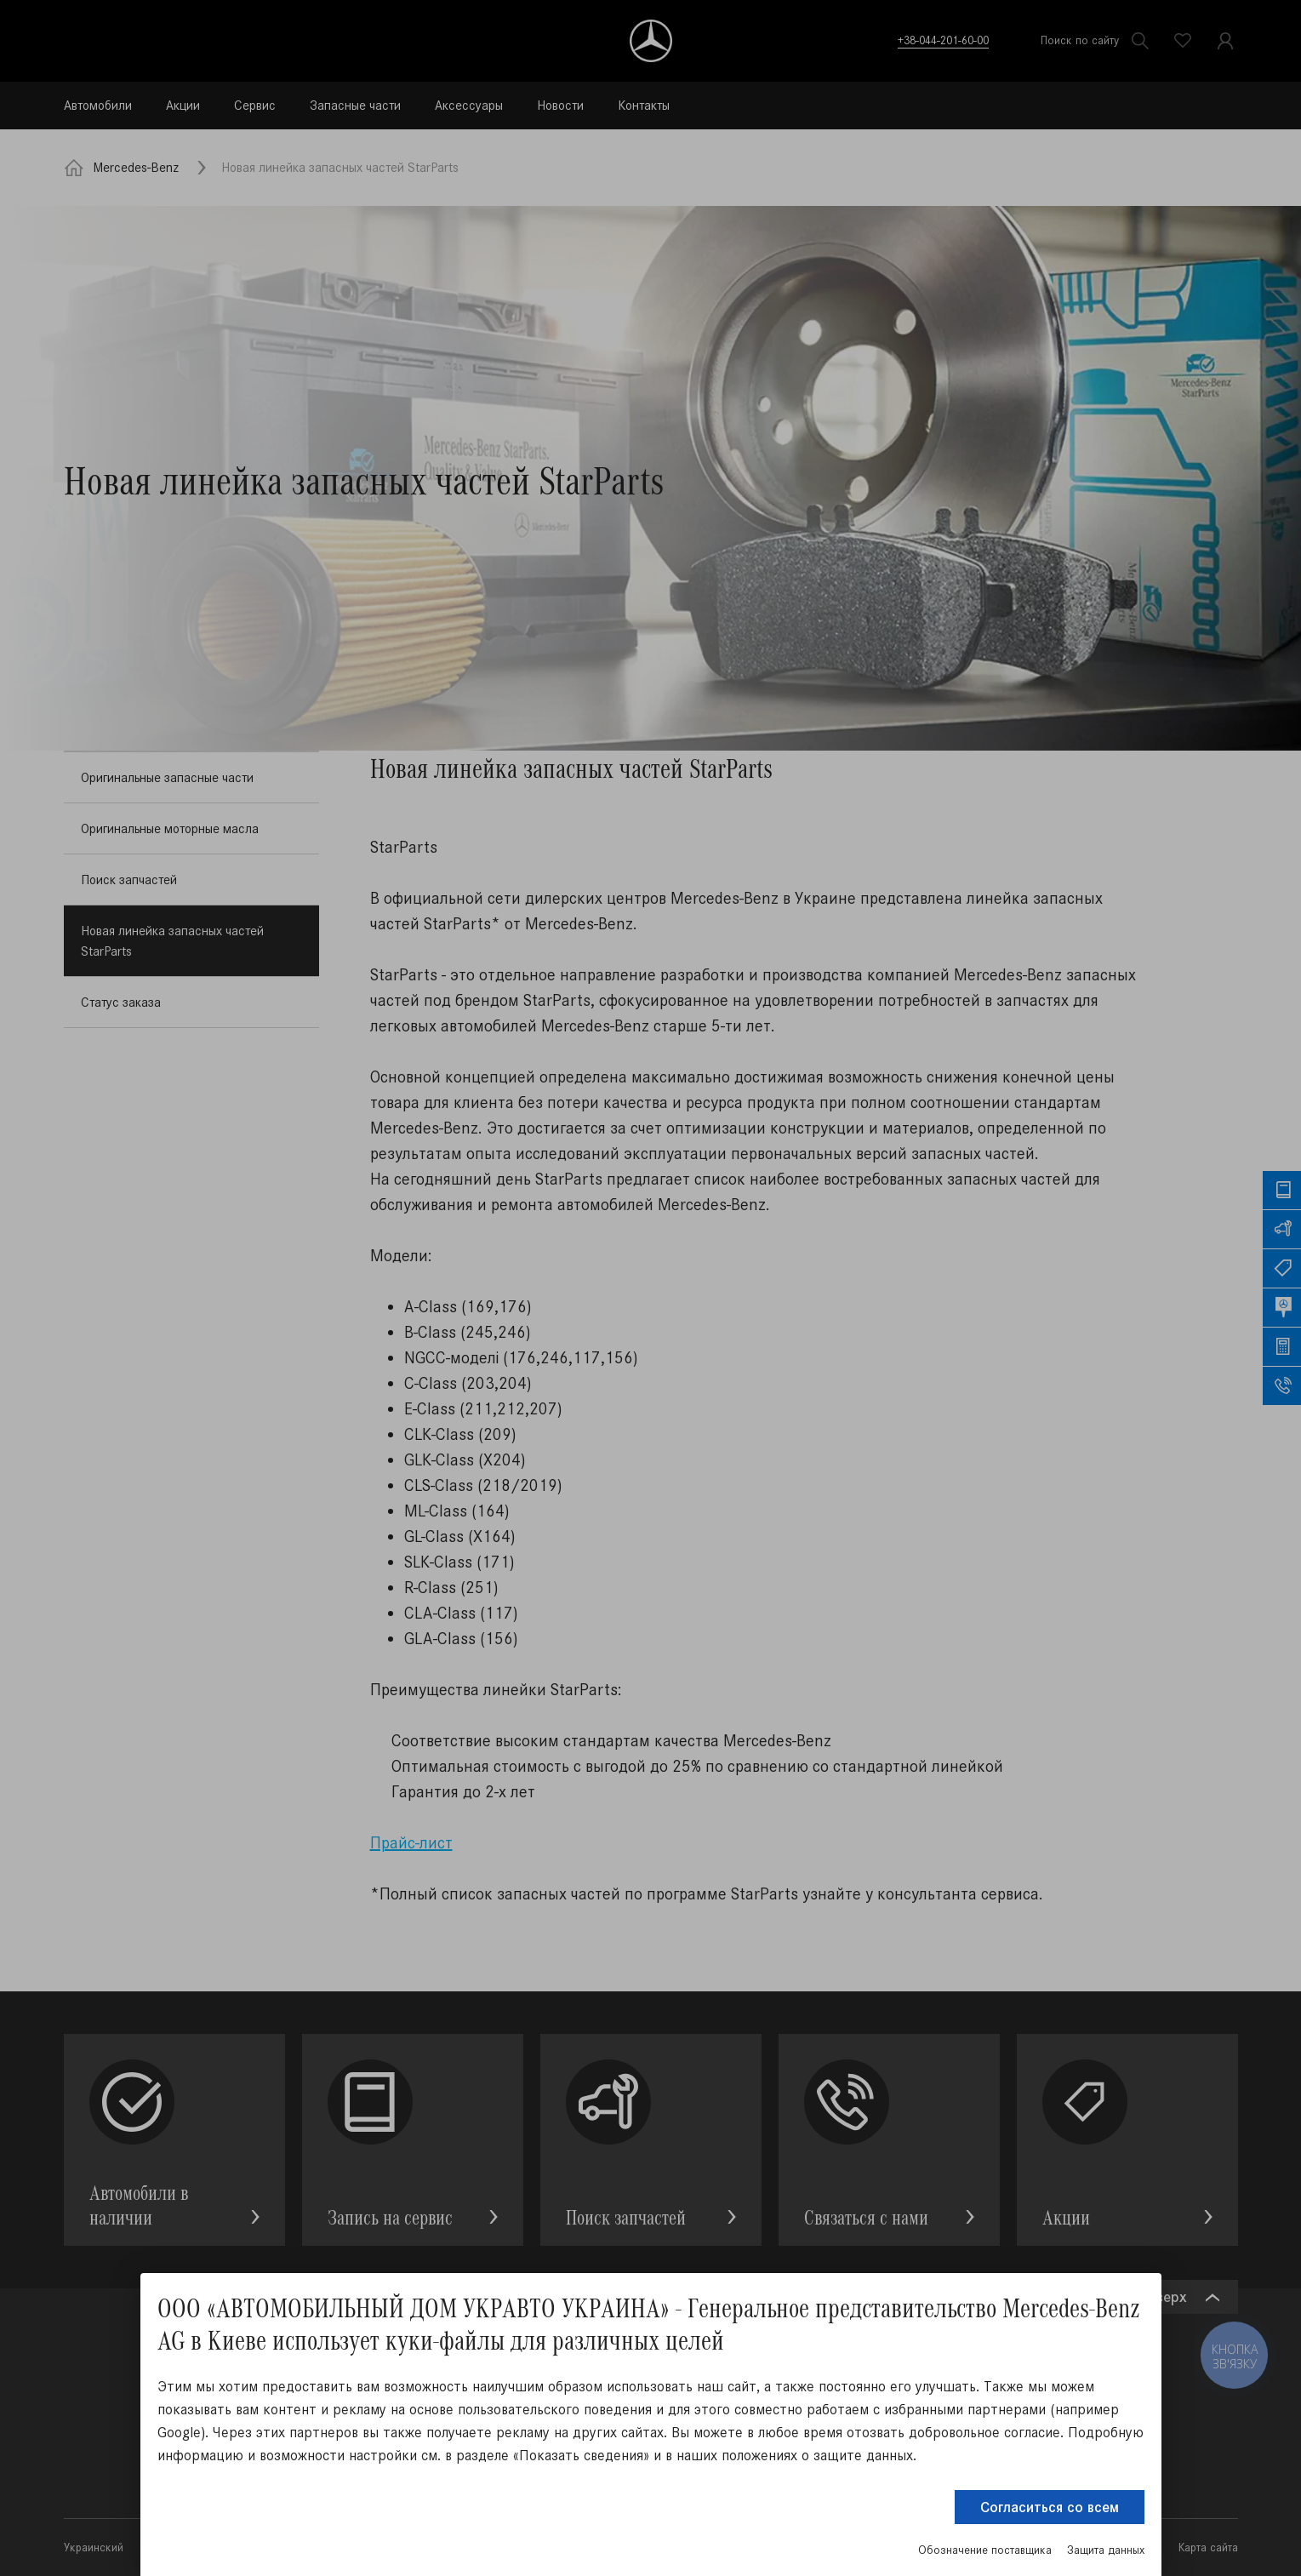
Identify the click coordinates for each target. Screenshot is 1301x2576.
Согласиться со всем (1049, 2507)
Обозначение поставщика (985, 2550)
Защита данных (1105, 2550)
